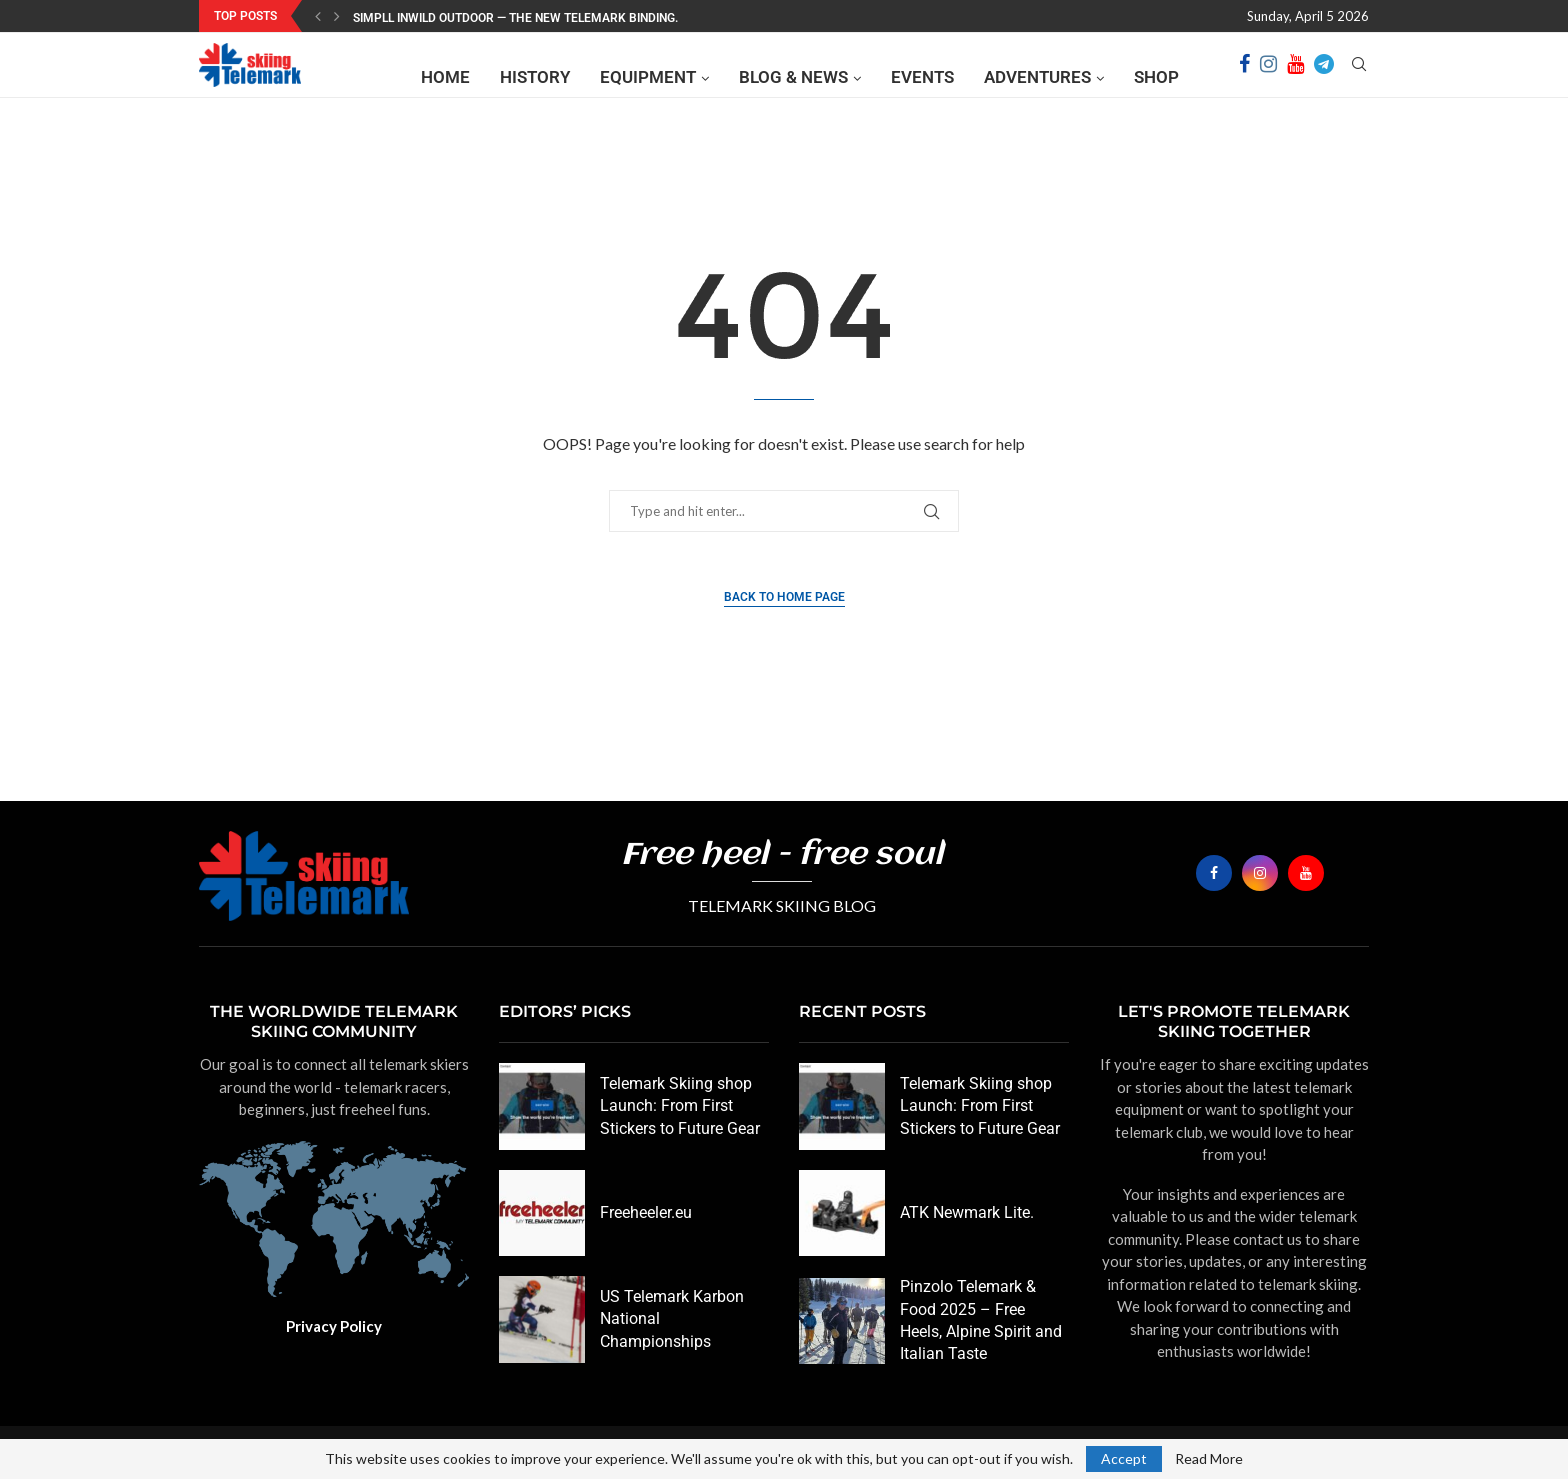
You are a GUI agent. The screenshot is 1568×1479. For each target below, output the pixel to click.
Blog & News (793, 77)
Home (445, 77)
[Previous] (318, 16)
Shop (1156, 77)
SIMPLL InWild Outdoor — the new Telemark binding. (515, 18)
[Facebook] (1244, 77)
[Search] (1359, 77)
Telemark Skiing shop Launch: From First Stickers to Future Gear (680, 1106)
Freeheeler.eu (646, 1212)
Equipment (648, 77)
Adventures (1037, 77)
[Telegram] (1324, 77)
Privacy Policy (334, 1326)
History (535, 77)
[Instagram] (1268, 77)
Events (922, 77)
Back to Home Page (784, 597)
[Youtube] (1295, 77)
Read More (1209, 1459)
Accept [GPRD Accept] (1124, 1458)
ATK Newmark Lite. (967, 1212)
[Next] (337, 16)
